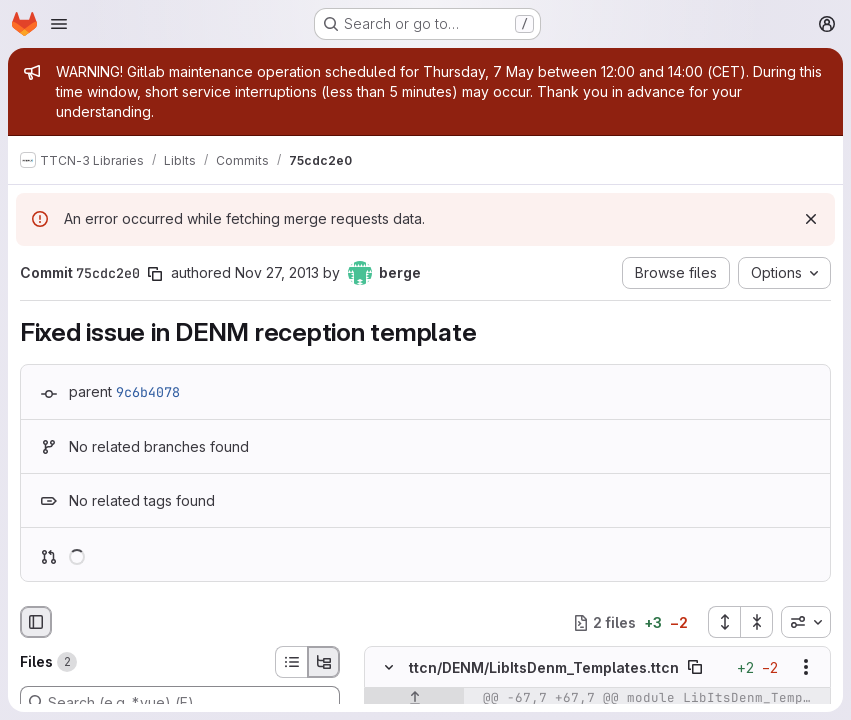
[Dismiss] (811, 219)
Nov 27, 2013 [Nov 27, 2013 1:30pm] (277, 272)
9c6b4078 (148, 392)
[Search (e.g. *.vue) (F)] (180, 702)
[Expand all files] (724, 622)
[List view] (291, 662)
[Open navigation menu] (59, 24)
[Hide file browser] (36, 622)
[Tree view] (324, 662)
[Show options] (806, 668)
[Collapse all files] (757, 622)
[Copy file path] (695, 668)
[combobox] (806, 622)
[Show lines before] (414, 699)
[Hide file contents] (389, 668)
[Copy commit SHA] (155, 274)
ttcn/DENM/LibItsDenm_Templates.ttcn (544, 667)
